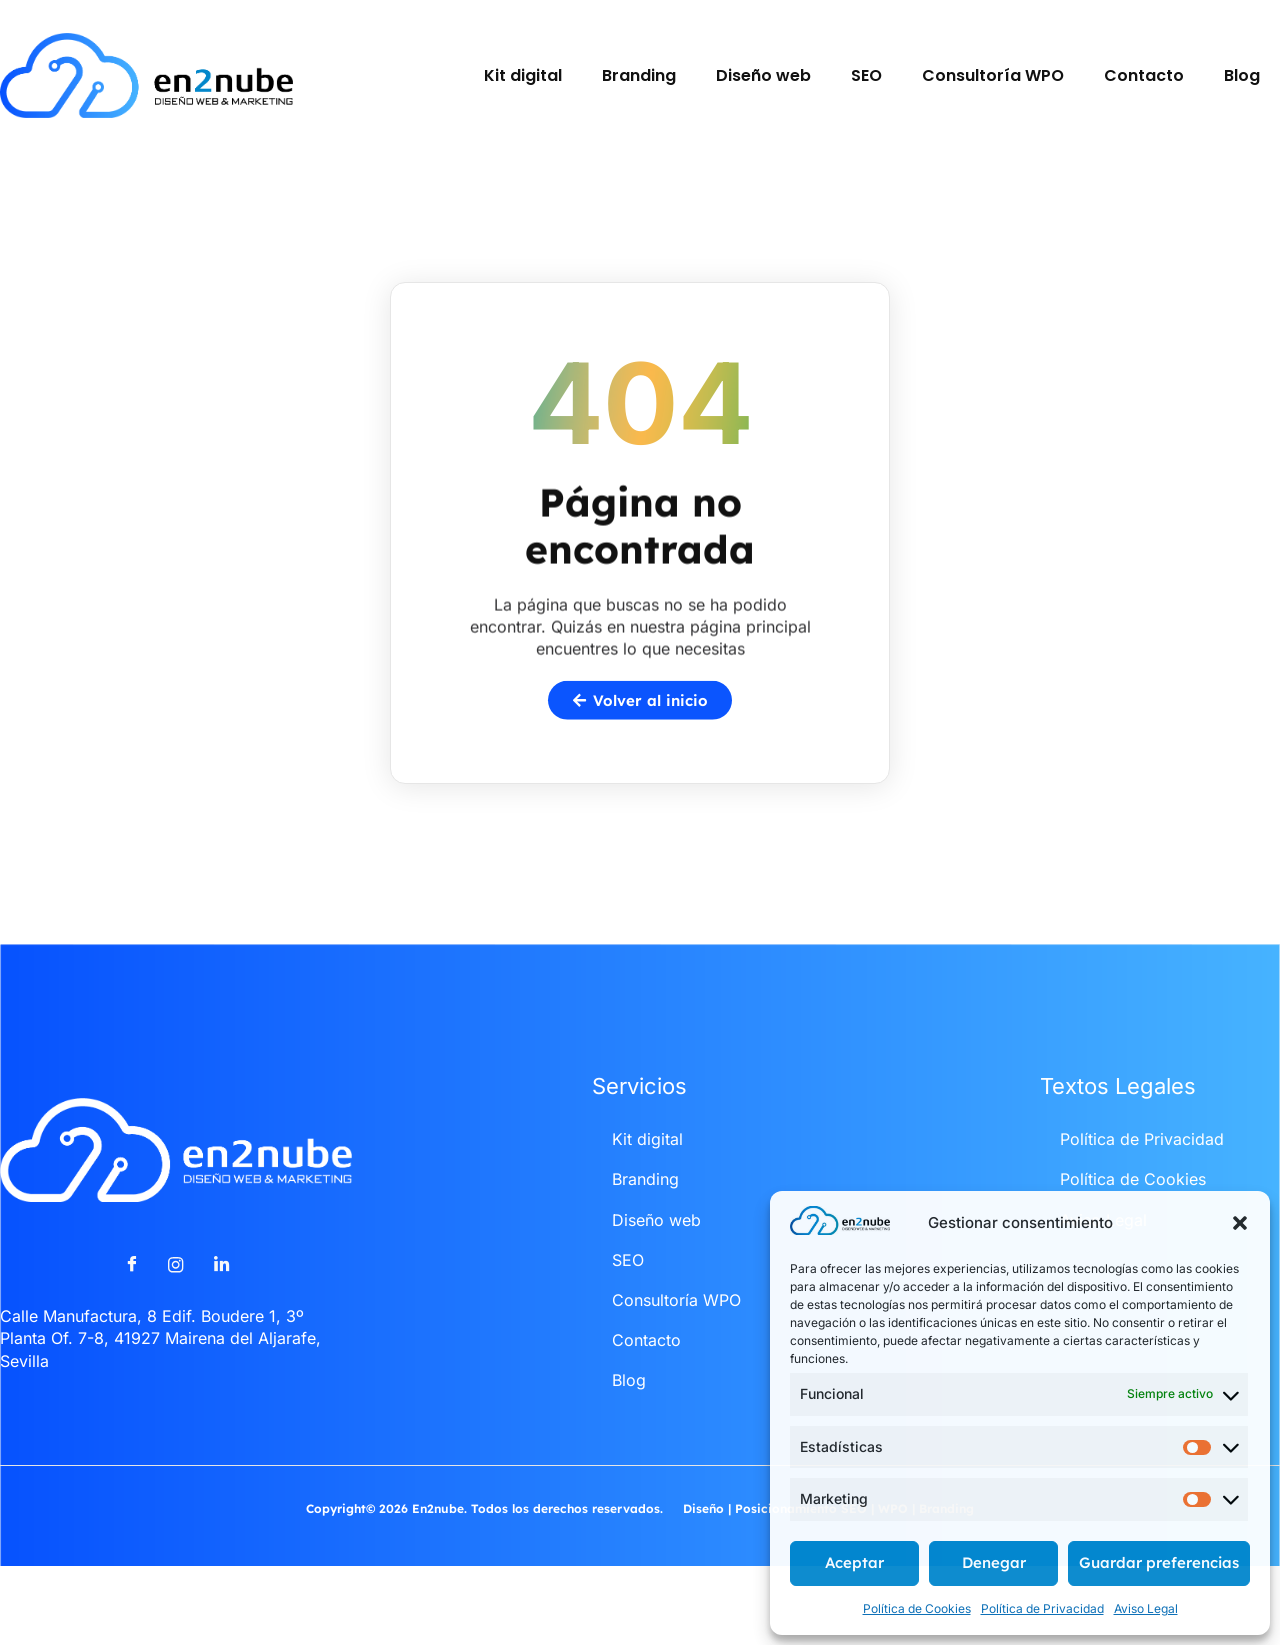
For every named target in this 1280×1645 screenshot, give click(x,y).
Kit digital (523, 75)
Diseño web (763, 75)
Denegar (994, 1562)
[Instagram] (176, 1303)
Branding (639, 75)
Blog (1242, 75)
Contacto (1144, 75)
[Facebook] (131, 1303)
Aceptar (854, 1562)
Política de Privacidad (1042, 1608)
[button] (1240, 1223)
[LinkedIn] (221, 1303)
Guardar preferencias (1159, 1562)
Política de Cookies (917, 1608)
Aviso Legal (1146, 1608)
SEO (866, 75)
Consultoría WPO (993, 75)
